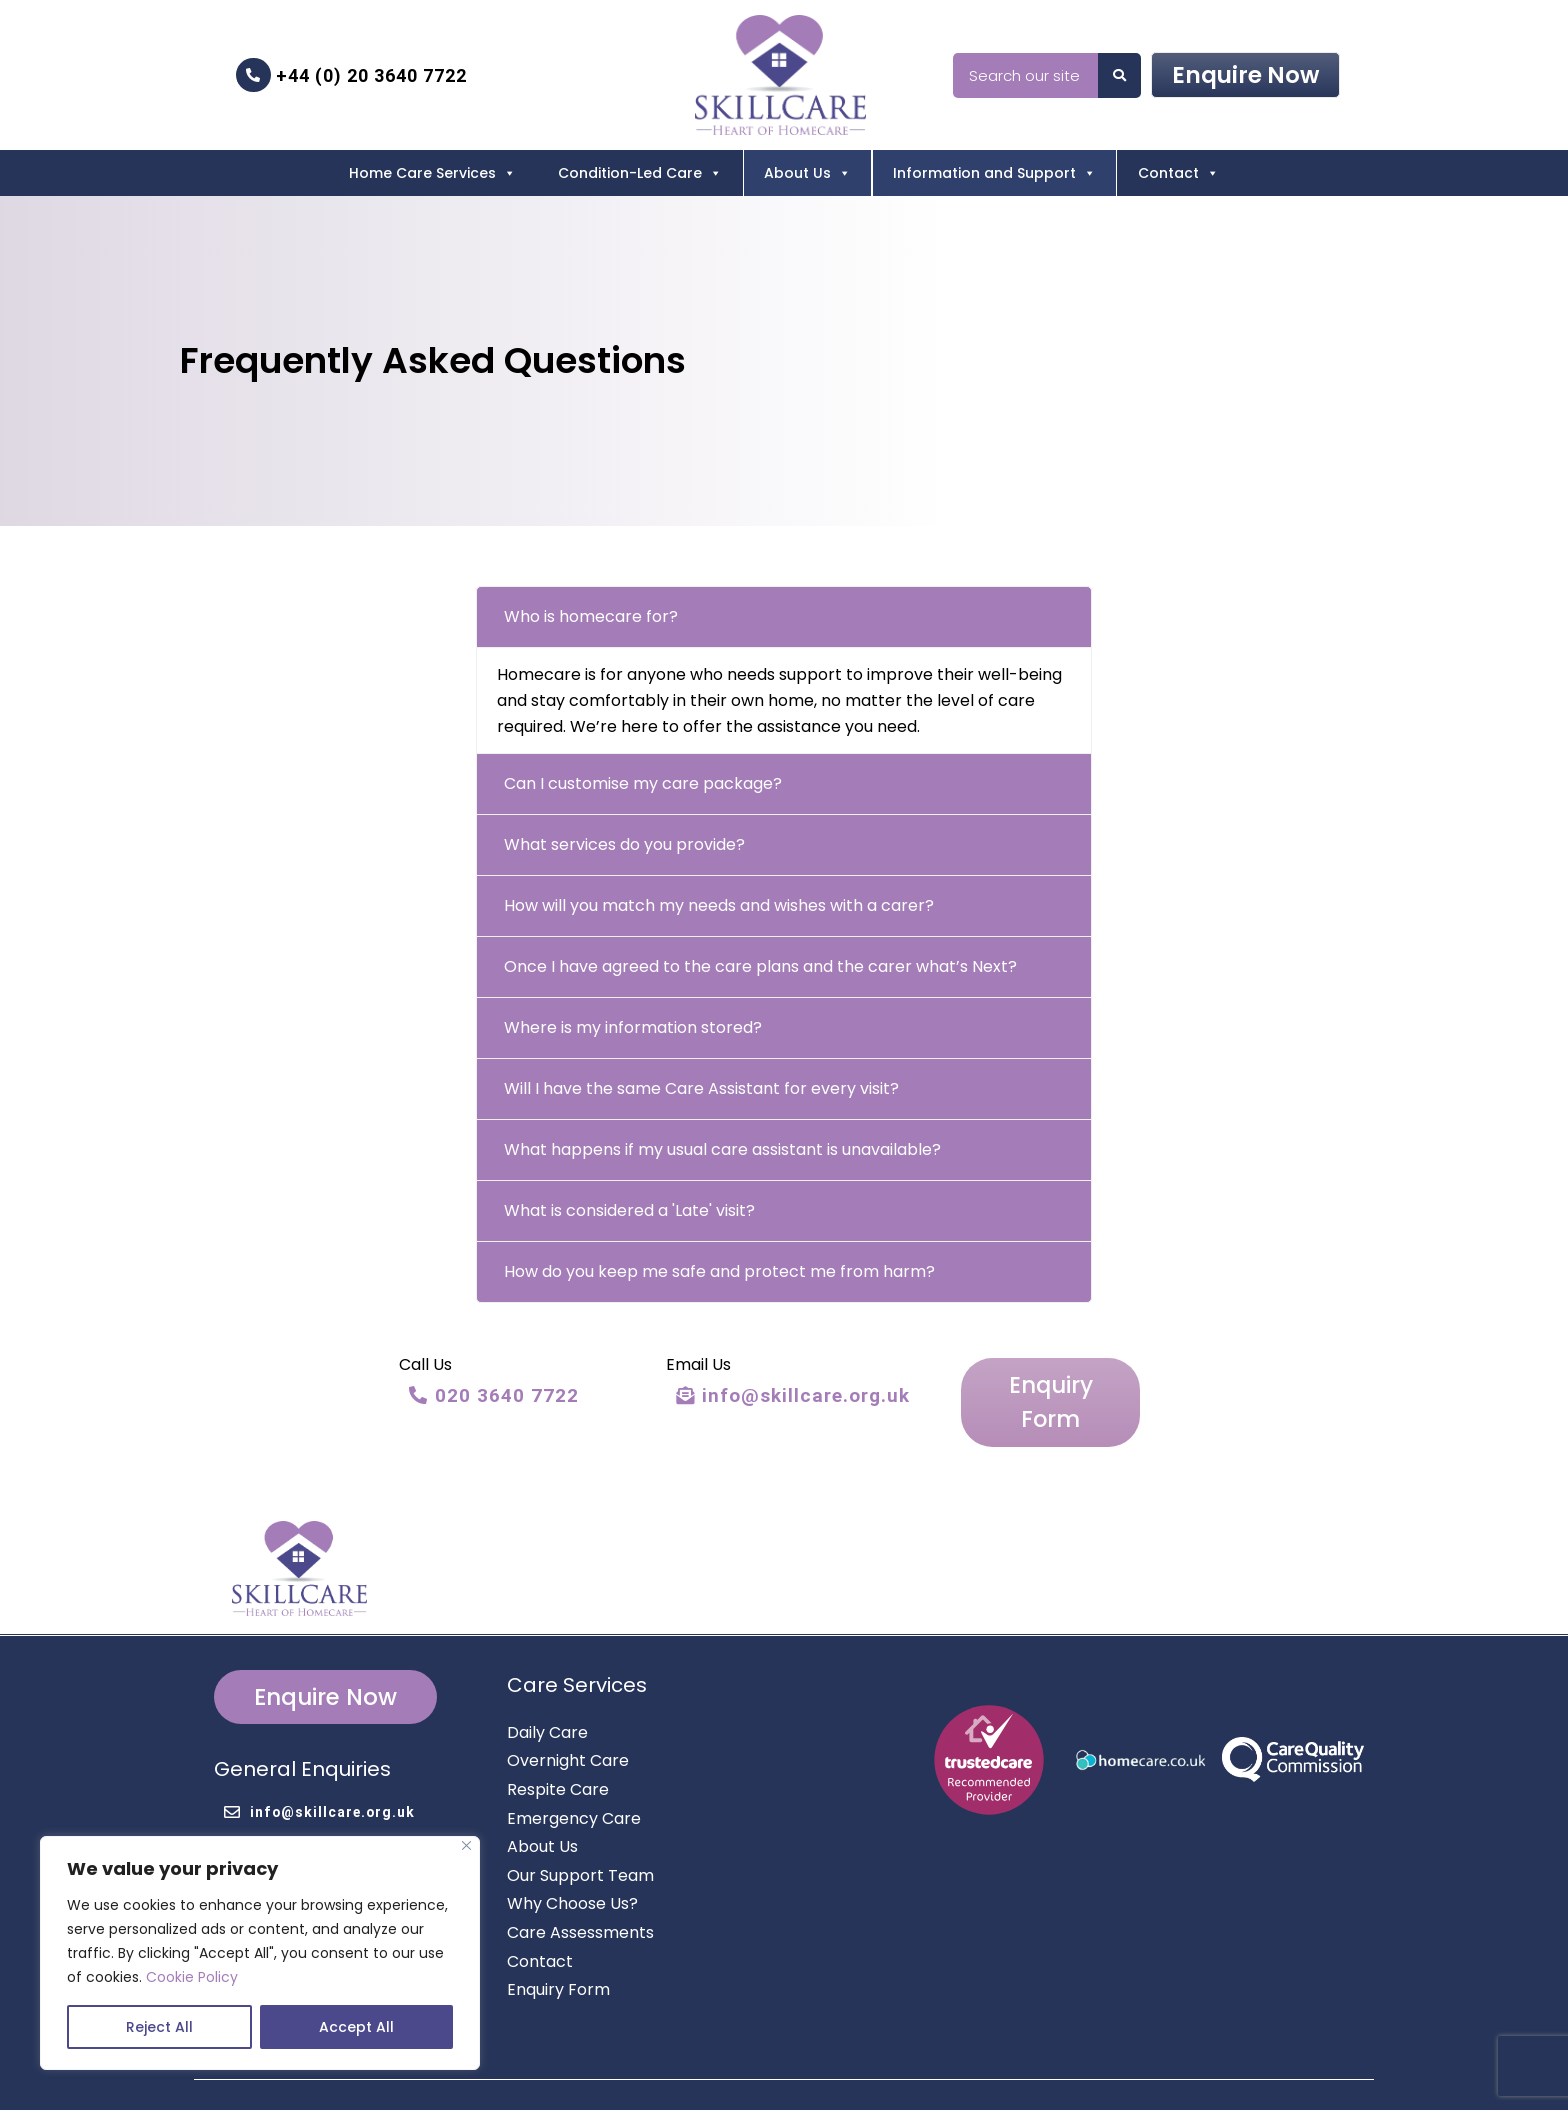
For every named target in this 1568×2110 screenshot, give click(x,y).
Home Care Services (432, 173)
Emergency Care (574, 1777)
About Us (807, 173)
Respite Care (558, 1749)
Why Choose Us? (572, 1863)
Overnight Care (568, 1720)
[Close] (466, 1845)
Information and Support (994, 173)
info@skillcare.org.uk (789, 1395)
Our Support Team (580, 1835)
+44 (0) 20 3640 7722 (351, 75)
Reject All (159, 2027)
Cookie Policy (192, 1977)
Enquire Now (1245, 75)
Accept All (356, 2027)
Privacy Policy (1046, 2075)
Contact (1178, 173)
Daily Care (547, 1692)
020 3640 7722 (494, 1395)
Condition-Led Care (640, 173)
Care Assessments (580, 1892)
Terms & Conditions (1169, 2075)
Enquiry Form (1047, 1379)
